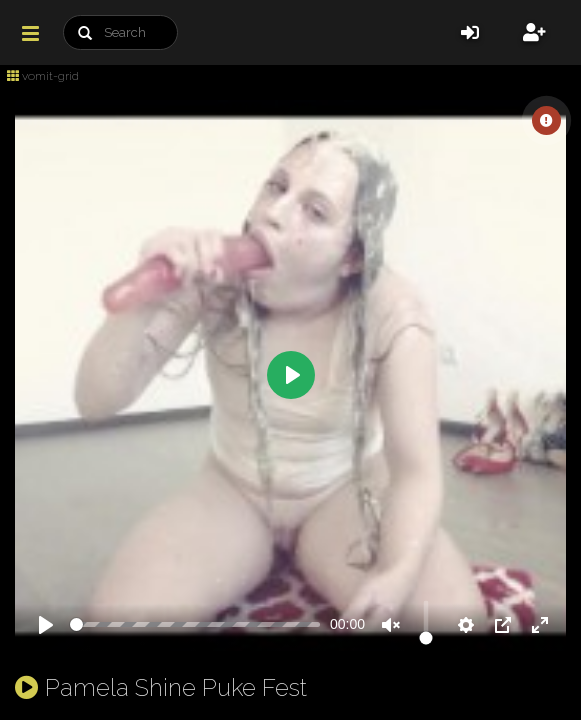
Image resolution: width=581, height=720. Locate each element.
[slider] (195, 624)
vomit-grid (43, 76)
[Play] (46, 625)
